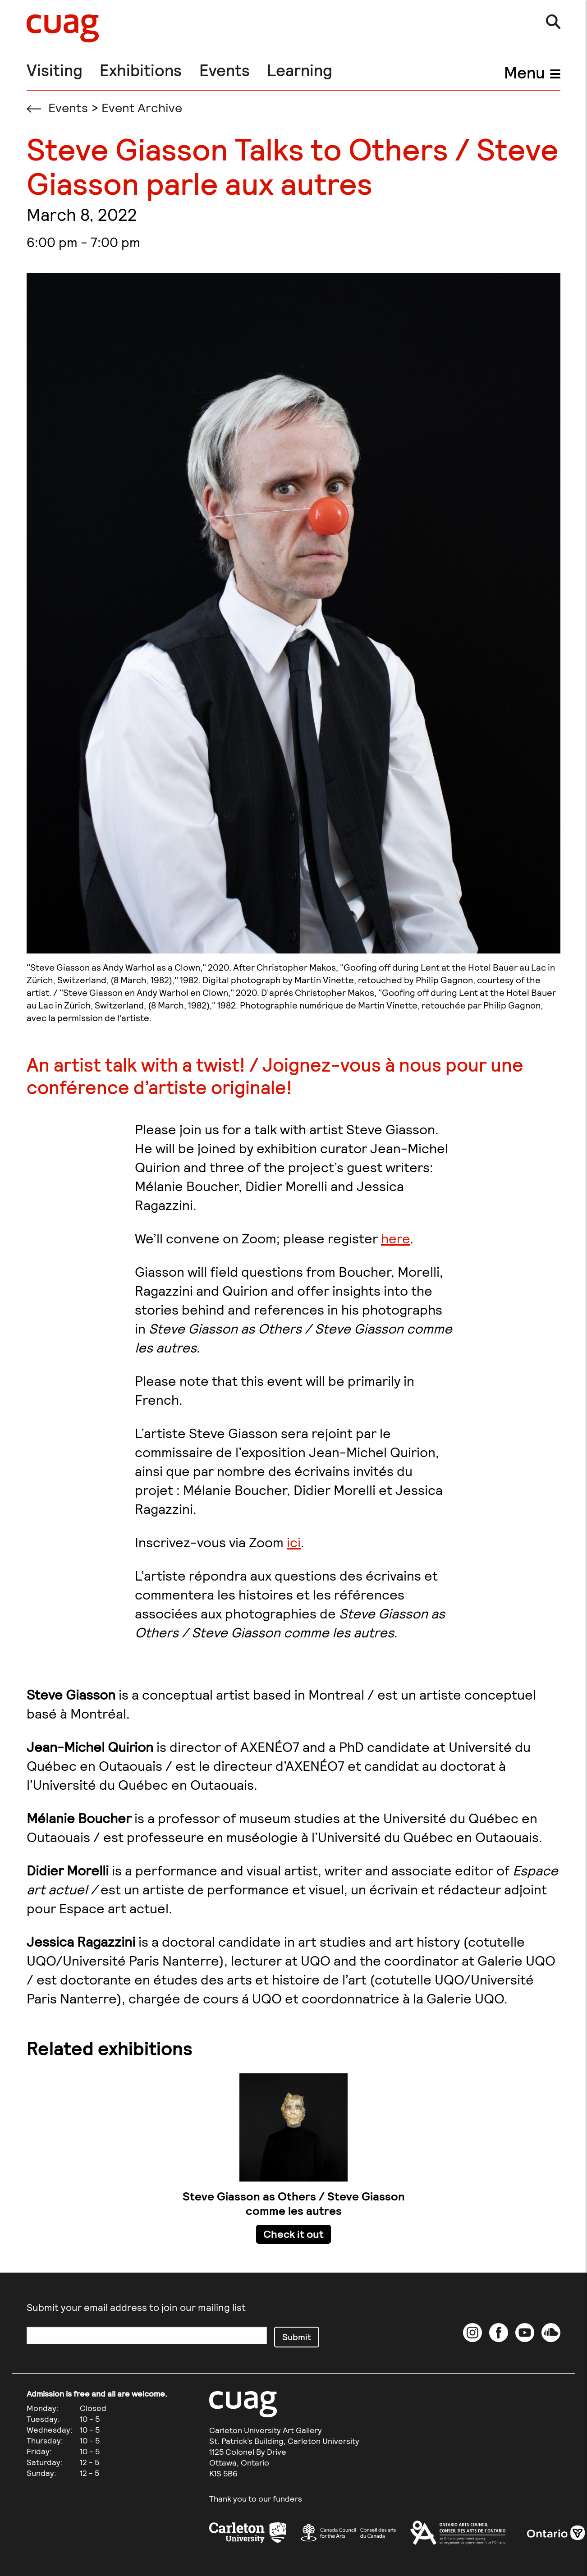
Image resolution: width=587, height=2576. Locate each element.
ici (294, 1542)
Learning (299, 69)
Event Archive (141, 107)
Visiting (55, 69)
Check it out (293, 2233)
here (395, 1238)
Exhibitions (141, 69)
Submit (296, 2336)
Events (224, 69)
